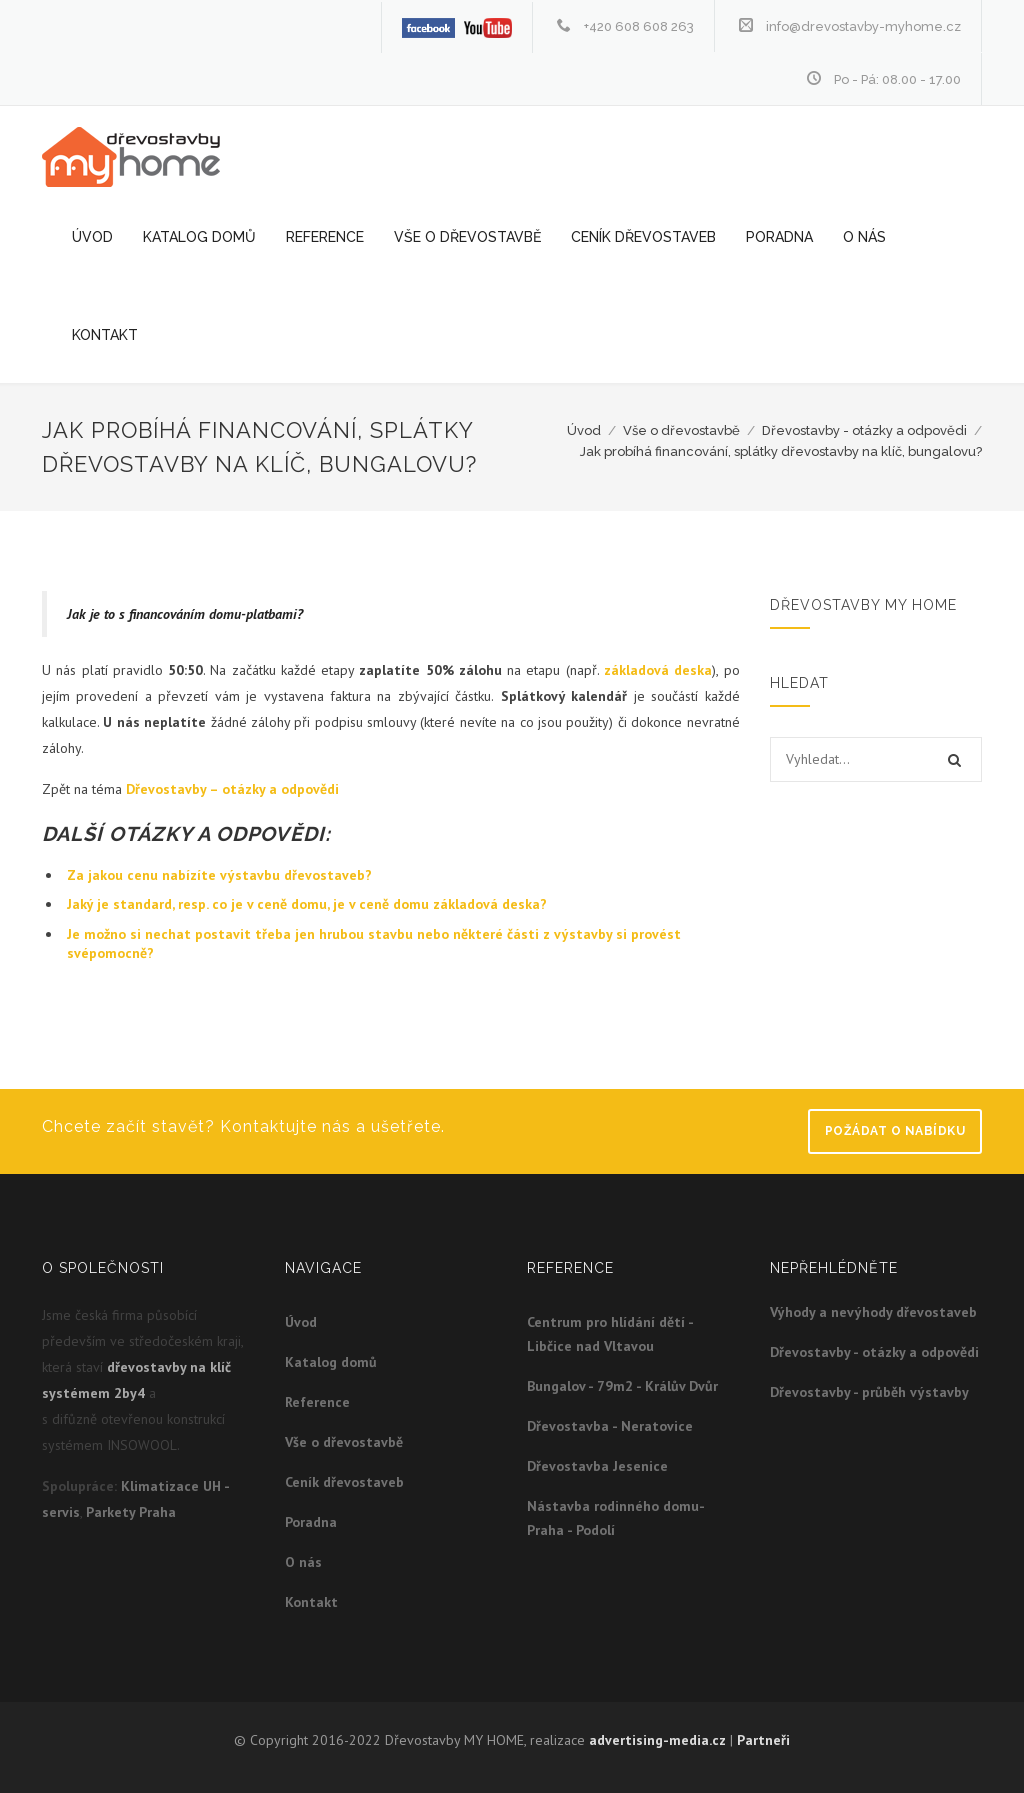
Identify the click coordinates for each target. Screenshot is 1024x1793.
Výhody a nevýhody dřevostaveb (873, 1312)
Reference (325, 237)
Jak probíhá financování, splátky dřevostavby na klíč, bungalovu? (781, 451)
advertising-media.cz (657, 1740)
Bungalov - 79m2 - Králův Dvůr (622, 1386)
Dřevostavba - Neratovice (610, 1426)
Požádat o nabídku (895, 1131)
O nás (864, 237)
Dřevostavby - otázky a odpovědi (864, 430)
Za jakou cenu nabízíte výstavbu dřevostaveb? (219, 875)
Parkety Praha (131, 1512)
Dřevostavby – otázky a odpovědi (232, 789)
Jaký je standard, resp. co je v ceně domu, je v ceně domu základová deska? (307, 904)
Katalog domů (199, 237)
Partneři (763, 1740)
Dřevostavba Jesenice (597, 1466)
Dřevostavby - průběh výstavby (869, 1392)
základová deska (658, 670)
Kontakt (105, 335)
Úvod (92, 237)
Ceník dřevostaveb (643, 237)
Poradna (779, 237)
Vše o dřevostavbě (467, 237)
